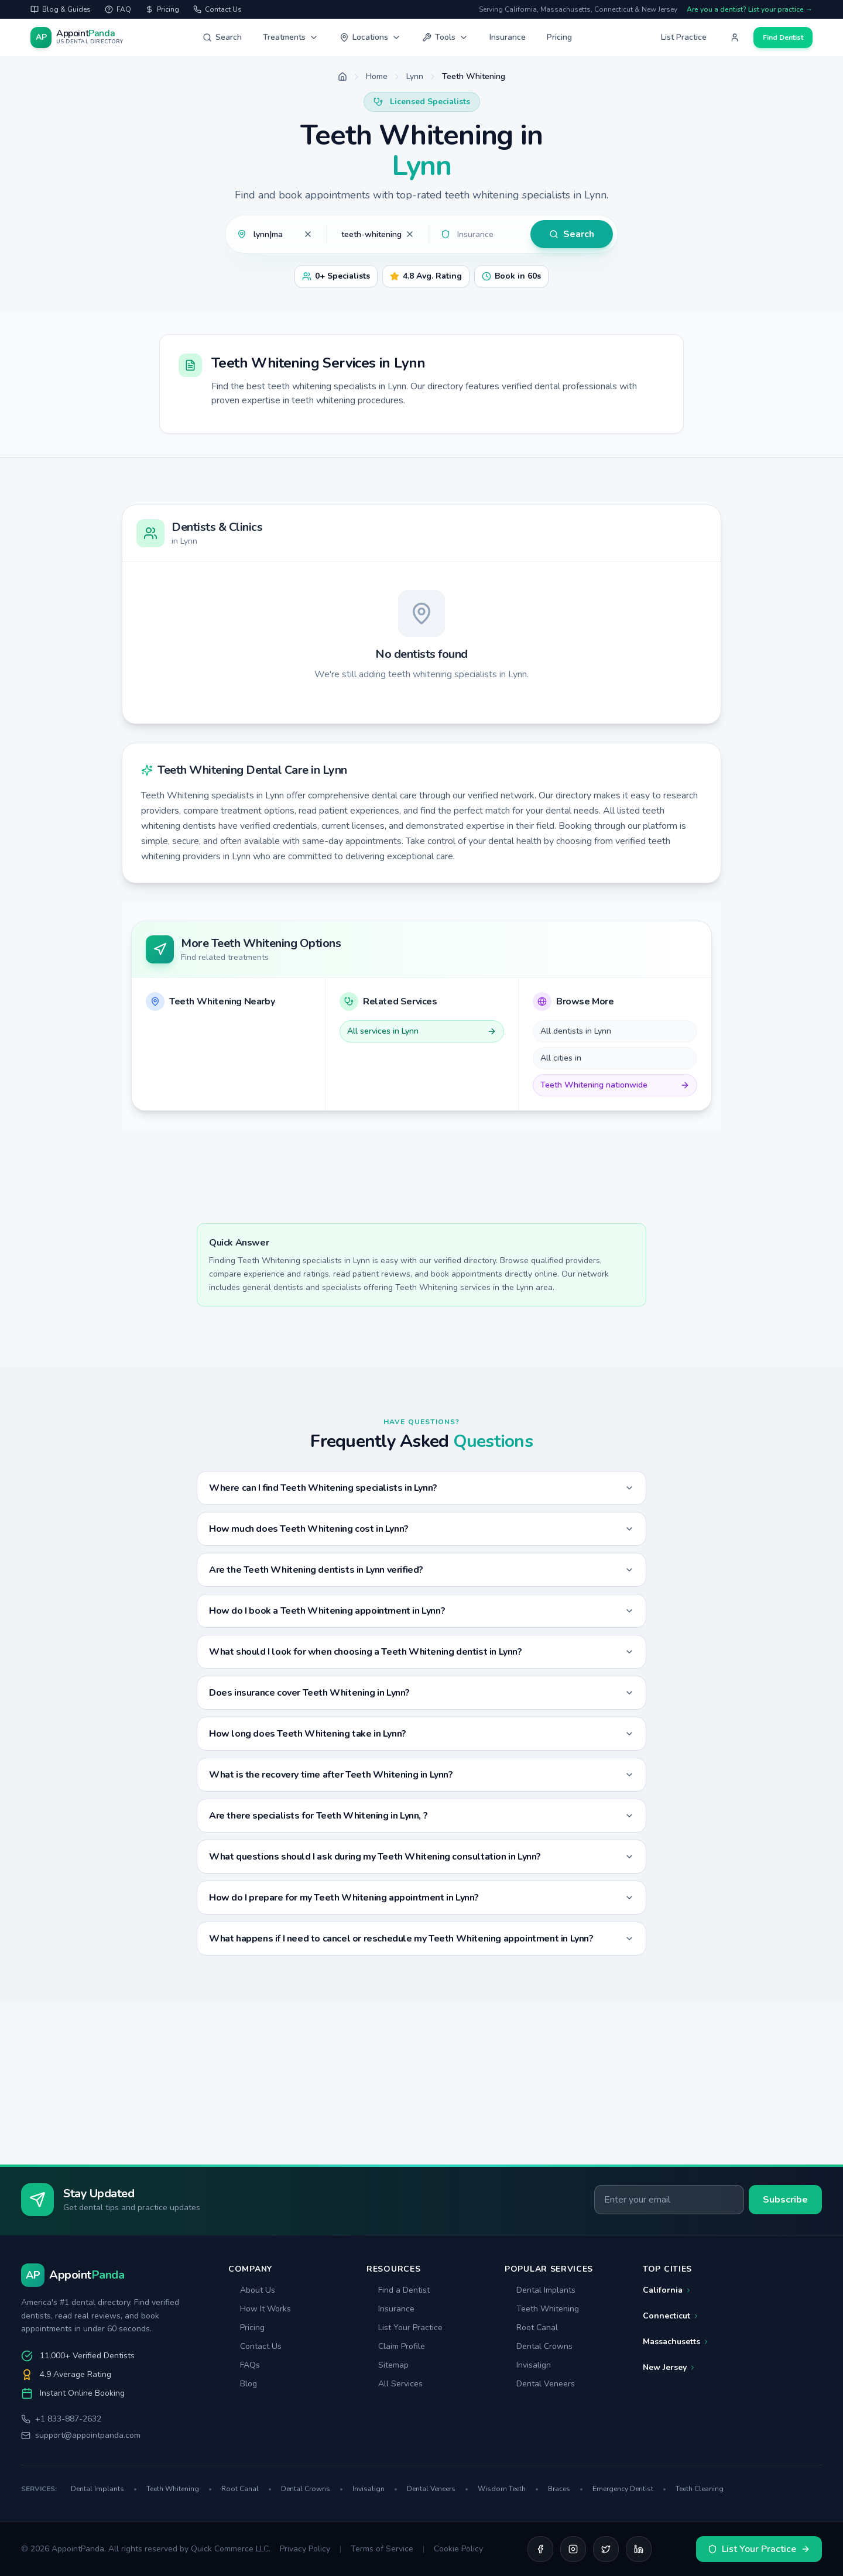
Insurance (507, 37)
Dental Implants (540, 2290)
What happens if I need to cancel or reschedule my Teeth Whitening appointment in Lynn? (421, 1938)
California (667, 2290)
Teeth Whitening (542, 2308)
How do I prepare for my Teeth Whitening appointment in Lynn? (421, 1897)
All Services (394, 2383)
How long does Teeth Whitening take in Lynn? (421, 1733)
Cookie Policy (458, 2548)
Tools (445, 37)
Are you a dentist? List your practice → (750, 9)
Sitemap (387, 2365)
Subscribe (785, 2199)
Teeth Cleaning (700, 2488)
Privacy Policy (305, 2548)
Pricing (559, 37)
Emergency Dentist (629, 2488)
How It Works (259, 2308)
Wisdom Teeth (508, 2488)
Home (377, 76)
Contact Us (255, 2346)
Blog (242, 2383)
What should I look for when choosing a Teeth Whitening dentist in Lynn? (421, 1651)
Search (222, 37)
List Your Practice (404, 2327)
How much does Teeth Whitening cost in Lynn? (421, 1528)
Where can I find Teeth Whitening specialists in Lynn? (421, 1487)
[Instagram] (573, 2549)
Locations (370, 37)
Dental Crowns (539, 2346)
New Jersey (669, 2367)
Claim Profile (395, 2346)
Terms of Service (382, 2548)
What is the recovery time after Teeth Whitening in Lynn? (421, 1774)
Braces (565, 2488)
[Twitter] (606, 2549)
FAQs (244, 2365)
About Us (251, 2290)
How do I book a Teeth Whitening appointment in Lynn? (421, 1610)
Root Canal (531, 2327)
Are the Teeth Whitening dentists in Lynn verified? (421, 1569)
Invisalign (528, 2365)
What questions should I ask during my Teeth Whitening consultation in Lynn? (421, 1856)
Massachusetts (676, 2341)
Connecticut (671, 2315)
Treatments (290, 37)
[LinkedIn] (639, 2549)
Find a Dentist (398, 2290)
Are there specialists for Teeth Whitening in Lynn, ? (421, 1815)
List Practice (684, 37)
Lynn (414, 76)
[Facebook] (540, 2549)
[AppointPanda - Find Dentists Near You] (77, 37)
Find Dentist (783, 37)
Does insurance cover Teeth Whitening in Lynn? (421, 1692)
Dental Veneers (540, 2383)
